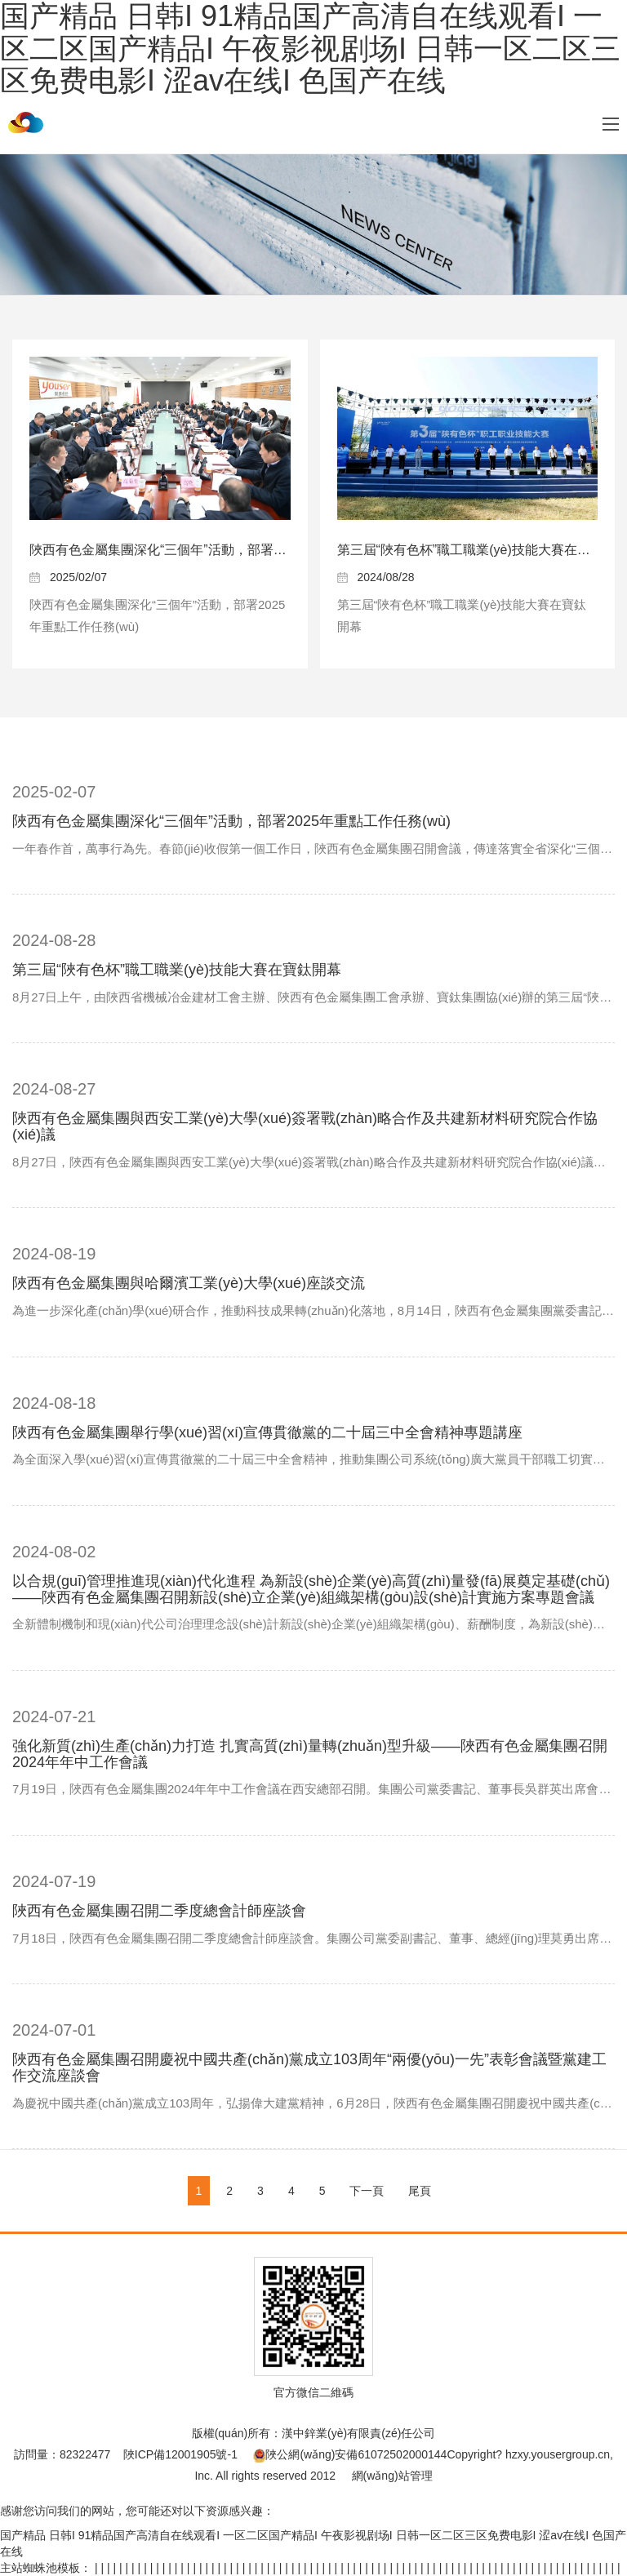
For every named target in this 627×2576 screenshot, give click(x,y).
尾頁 (419, 2190)
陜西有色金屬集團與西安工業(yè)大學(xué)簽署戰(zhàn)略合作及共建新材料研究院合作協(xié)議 (305, 1126)
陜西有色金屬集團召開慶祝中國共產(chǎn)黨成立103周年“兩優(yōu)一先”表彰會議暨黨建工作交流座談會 (309, 2067)
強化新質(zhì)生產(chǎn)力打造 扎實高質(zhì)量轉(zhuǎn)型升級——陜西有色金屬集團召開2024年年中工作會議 (309, 1754)
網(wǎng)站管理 (392, 2475)
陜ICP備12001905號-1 (180, 2454)
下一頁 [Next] (366, 2190)
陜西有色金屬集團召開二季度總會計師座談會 (159, 1911)
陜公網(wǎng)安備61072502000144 (350, 2454)
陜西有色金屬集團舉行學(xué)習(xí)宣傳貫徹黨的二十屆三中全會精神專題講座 (267, 1432)
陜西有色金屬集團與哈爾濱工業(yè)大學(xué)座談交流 (188, 1283)
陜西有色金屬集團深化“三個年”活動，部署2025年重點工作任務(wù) (224, 550)
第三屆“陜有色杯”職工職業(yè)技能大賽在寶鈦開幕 (176, 970)
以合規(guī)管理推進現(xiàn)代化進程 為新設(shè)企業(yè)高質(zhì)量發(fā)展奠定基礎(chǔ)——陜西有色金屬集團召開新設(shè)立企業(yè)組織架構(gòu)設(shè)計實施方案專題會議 (311, 1589)
